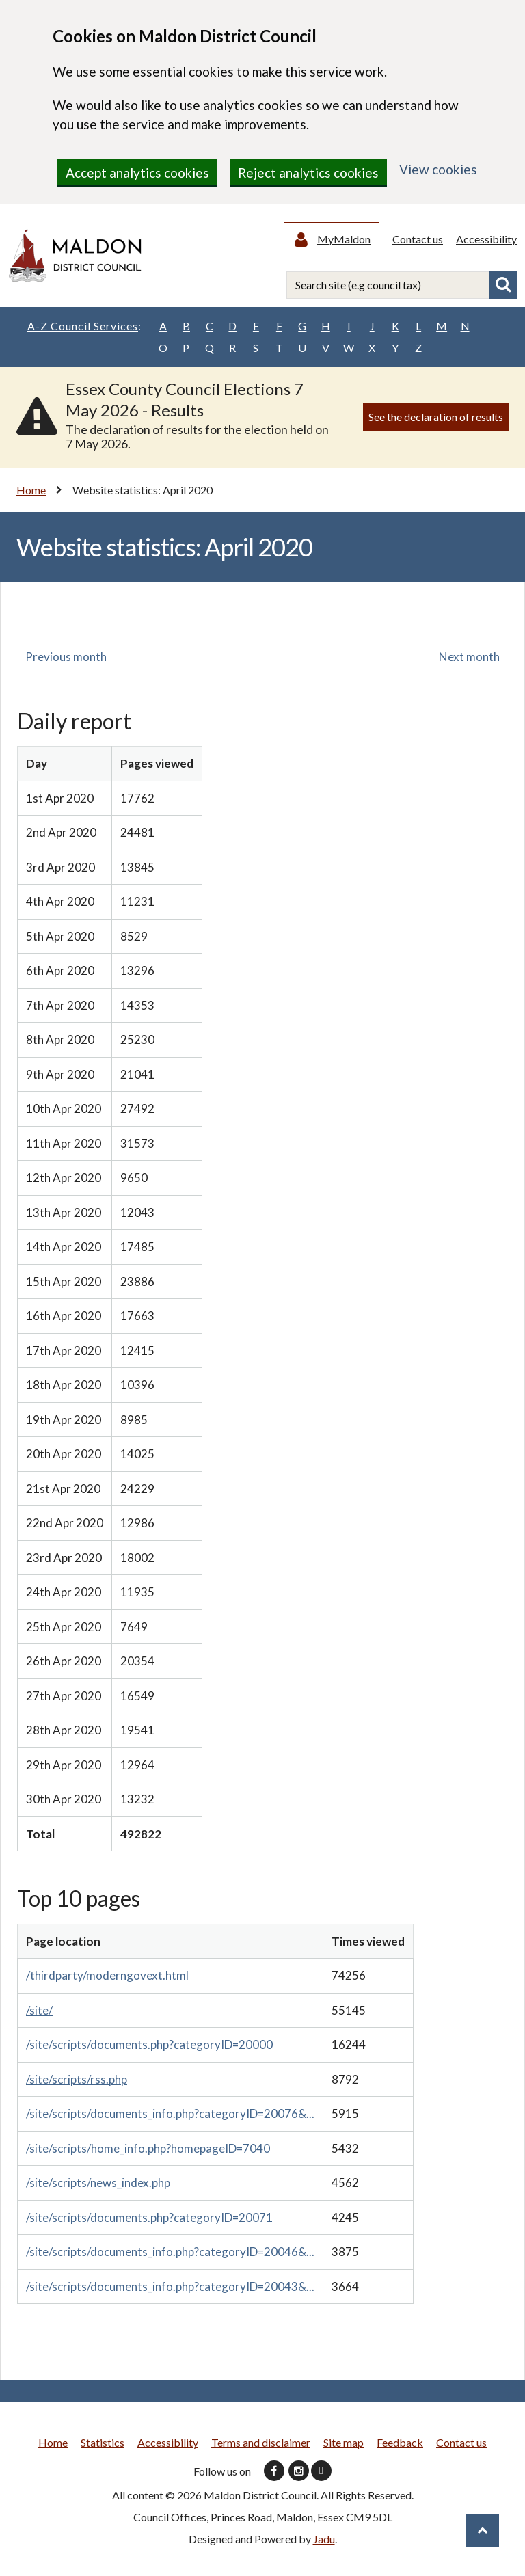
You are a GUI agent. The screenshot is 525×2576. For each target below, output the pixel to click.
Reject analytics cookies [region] (308, 172)
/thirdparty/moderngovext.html (107, 1977)
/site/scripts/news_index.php (98, 2184)
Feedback (400, 2443)
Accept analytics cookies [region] (137, 172)
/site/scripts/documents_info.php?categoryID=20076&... (170, 2115)
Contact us (417, 239)
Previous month (66, 658)
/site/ (39, 2011)
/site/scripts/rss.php (76, 2081)
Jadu (324, 2540)
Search (503, 286)
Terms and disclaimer (260, 2443)
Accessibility (486, 239)
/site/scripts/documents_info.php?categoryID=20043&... (170, 2288)
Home (31, 491)
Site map (343, 2443)
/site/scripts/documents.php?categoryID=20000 (149, 2046)
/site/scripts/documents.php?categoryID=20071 (149, 2219)
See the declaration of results (435, 418)
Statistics (102, 2443)
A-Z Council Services (84, 327)
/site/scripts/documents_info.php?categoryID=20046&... (170, 2253)
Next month (469, 658)
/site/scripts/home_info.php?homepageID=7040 (148, 2150)
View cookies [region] (438, 169)
